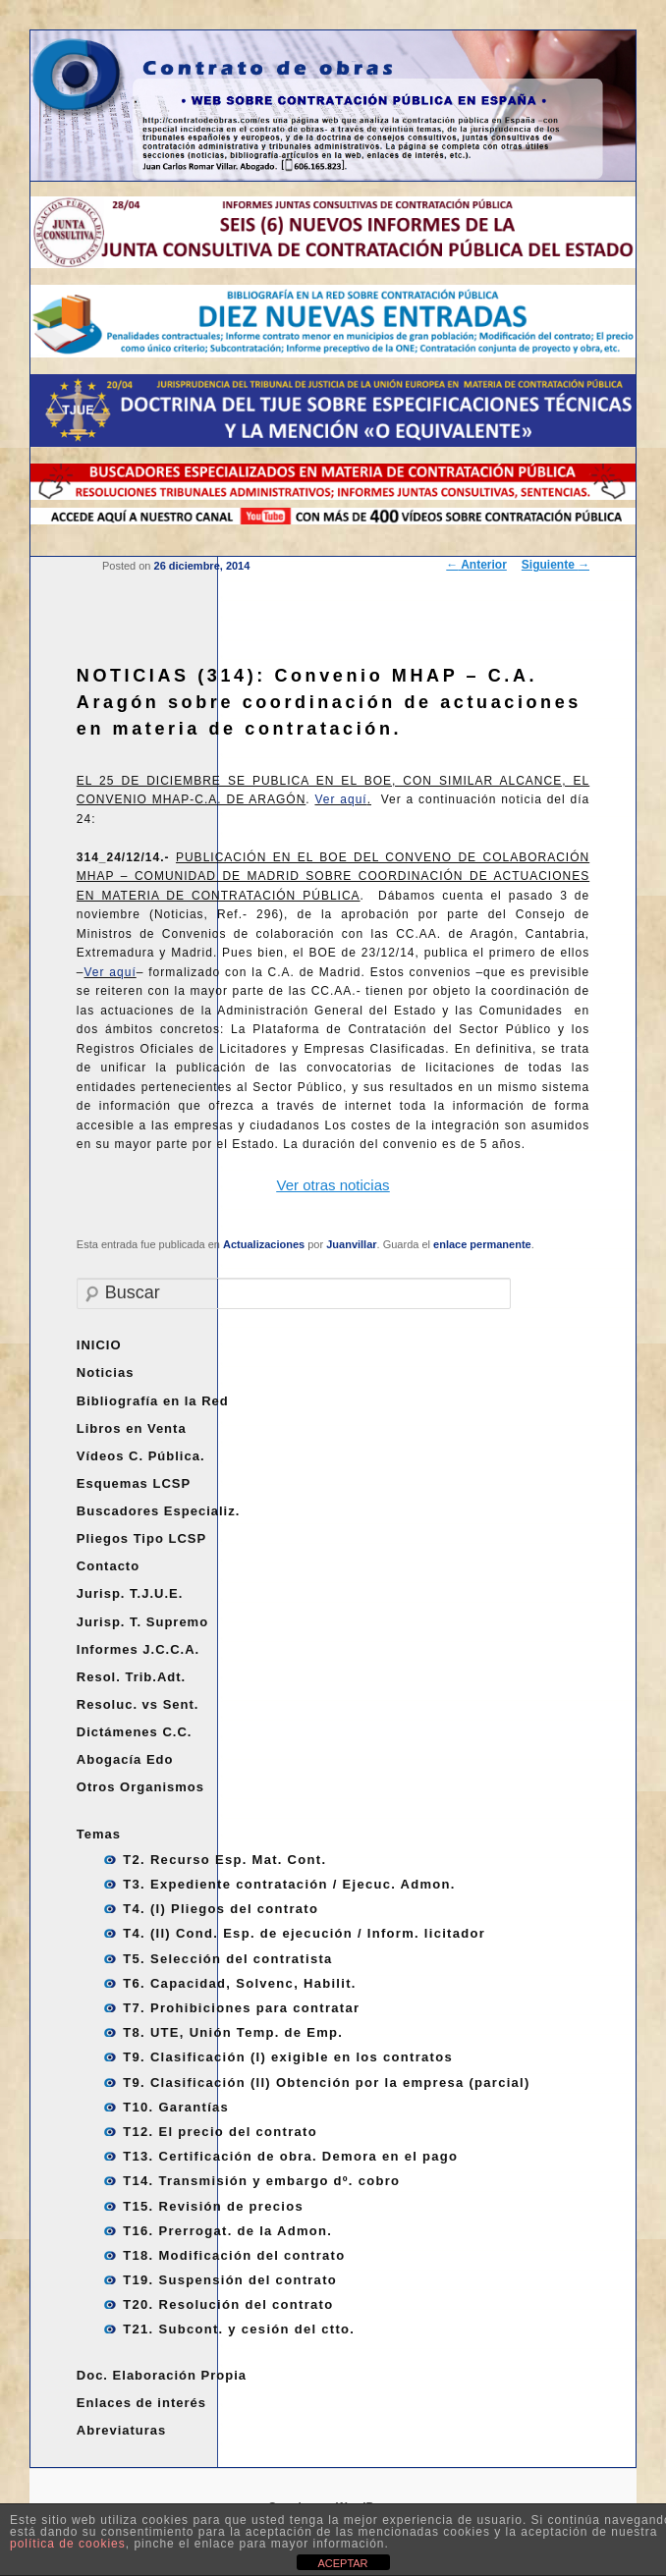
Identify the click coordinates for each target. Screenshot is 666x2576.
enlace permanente (482, 1244)
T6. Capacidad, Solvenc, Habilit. (239, 1983)
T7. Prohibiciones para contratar (241, 2008)
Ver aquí (340, 799)
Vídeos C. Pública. (141, 1456)
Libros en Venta (132, 1428)
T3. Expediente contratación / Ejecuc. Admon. (289, 1884)
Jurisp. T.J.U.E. (130, 1593)
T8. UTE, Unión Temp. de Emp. (233, 2032)
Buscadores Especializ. (159, 1511)
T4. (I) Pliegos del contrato (220, 1908)
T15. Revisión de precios (213, 2206)
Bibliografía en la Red (153, 1401)
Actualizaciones (264, 1244)
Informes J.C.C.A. (138, 1649)
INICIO (99, 1345)
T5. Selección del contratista (227, 1958)
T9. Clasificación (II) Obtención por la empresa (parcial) (326, 2082)
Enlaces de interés (141, 2402)
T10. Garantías (176, 2107)
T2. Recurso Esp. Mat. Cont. (224, 1859)
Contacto (108, 1566)
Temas (99, 1834)
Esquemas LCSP (134, 1483)
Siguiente (555, 565)
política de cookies (68, 2543)
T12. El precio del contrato (220, 2131)
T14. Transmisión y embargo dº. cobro (261, 2180)
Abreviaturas (121, 2430)
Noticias (106, 1372)
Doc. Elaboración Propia (162, 2375)
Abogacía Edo (125, 1759)
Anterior (476, 565)
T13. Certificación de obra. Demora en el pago (290, 2156)
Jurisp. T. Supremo (142, 1622)
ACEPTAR (342, 2563)
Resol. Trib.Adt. (131, 1677)
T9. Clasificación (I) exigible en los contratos (288, 2057)
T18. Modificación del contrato (234, 2255)
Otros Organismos (140, 1787)
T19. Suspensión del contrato (230, 2280)
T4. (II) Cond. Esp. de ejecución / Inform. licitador (304, 1933)
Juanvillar (351, 1244)
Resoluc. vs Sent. (138, 1704)
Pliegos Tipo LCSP (141, 1538)
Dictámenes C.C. (135, 1732)
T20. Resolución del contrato (228, 2304)
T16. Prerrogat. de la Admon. (227, 2230)
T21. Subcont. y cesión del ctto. (239, 2329)
